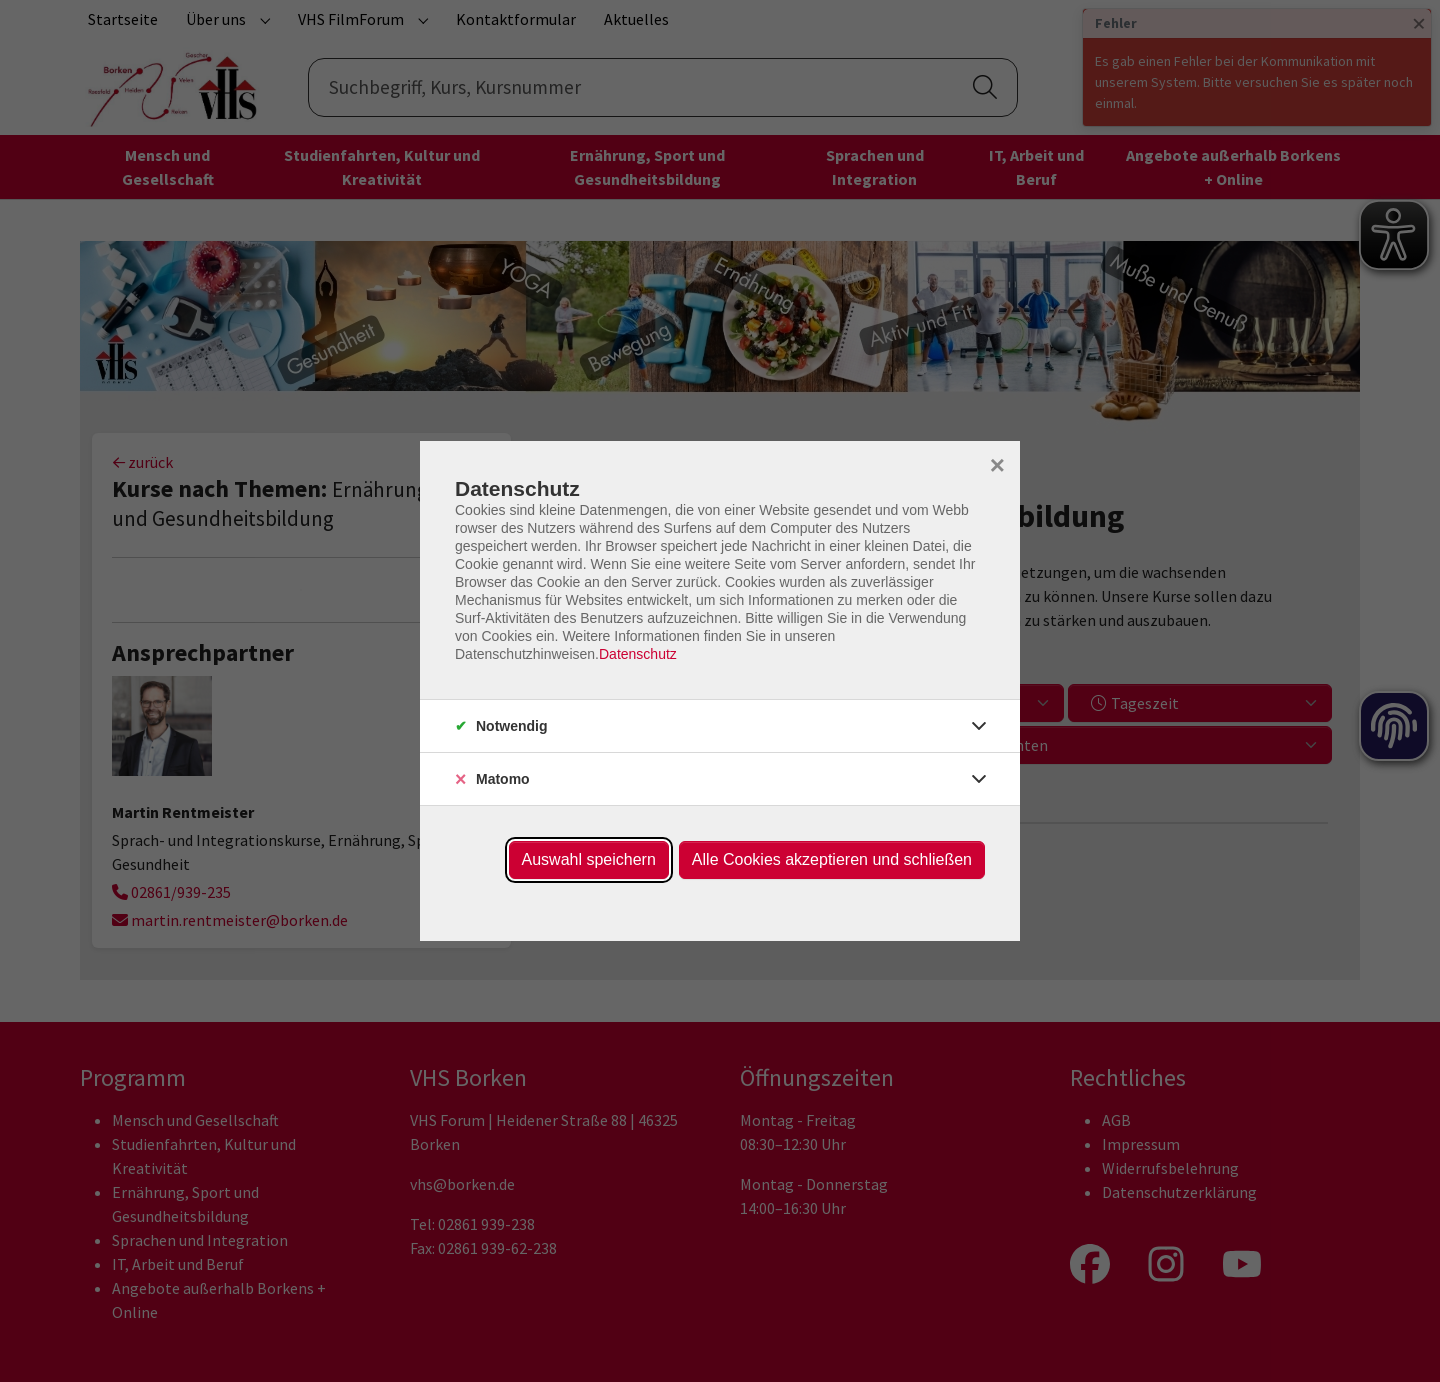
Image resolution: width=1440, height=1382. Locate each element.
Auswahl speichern (589, 859)
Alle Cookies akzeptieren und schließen (832, 859)
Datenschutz (638, 654)
